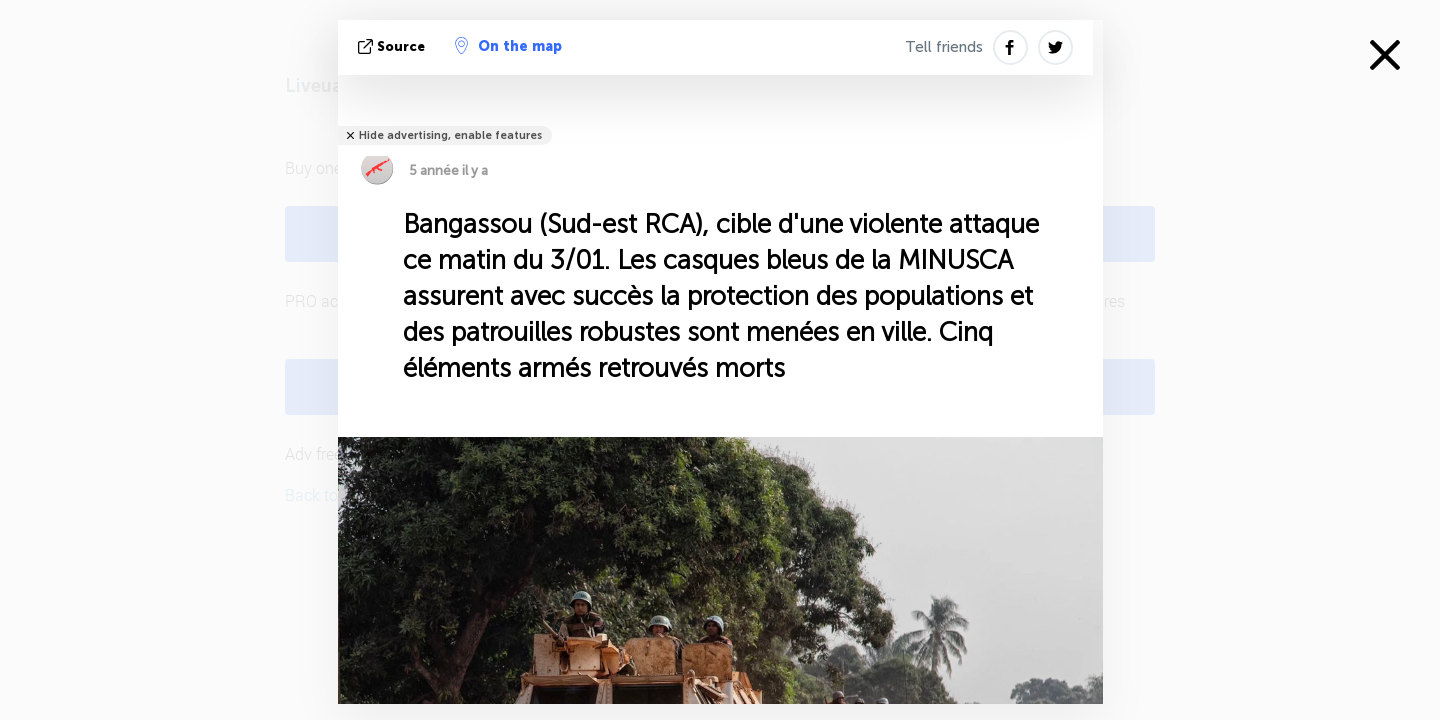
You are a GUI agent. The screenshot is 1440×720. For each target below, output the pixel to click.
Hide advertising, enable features (450, 135)
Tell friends (944, 47)
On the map (508, 46)
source (393, 46)
